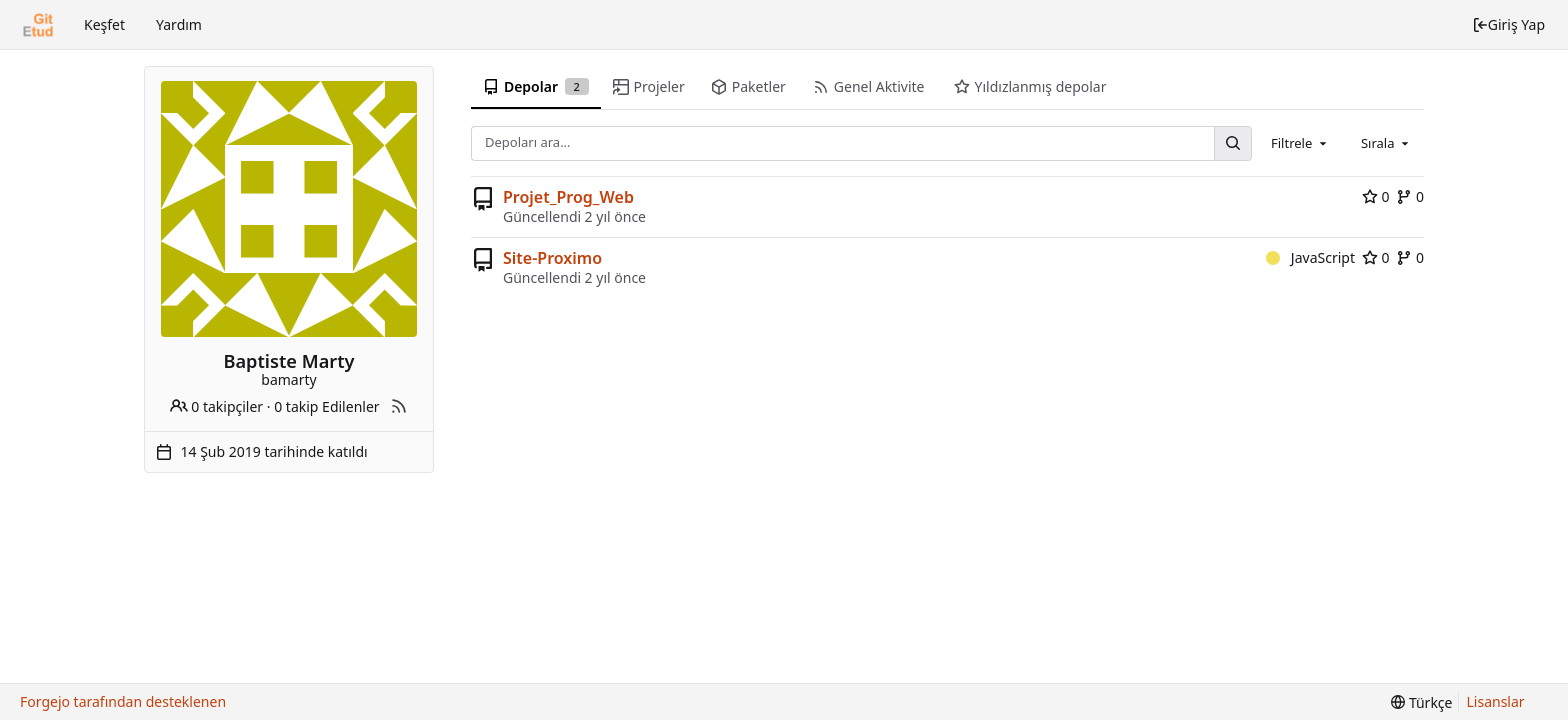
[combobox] (1300, 143)
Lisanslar (1496, 701)
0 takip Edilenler (326, 406)
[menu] (1421, 702)
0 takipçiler (216, 406)
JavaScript (1310, 257)
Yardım (179, 24)
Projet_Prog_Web (568, 197)
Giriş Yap (1508, 24)
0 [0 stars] (1376, 196)
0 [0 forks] (1410, 196)
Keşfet (104, 24)
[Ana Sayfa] (38, 25)
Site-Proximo (552, 258)
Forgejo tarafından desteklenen (123, 701)
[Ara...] (1233, 143)
